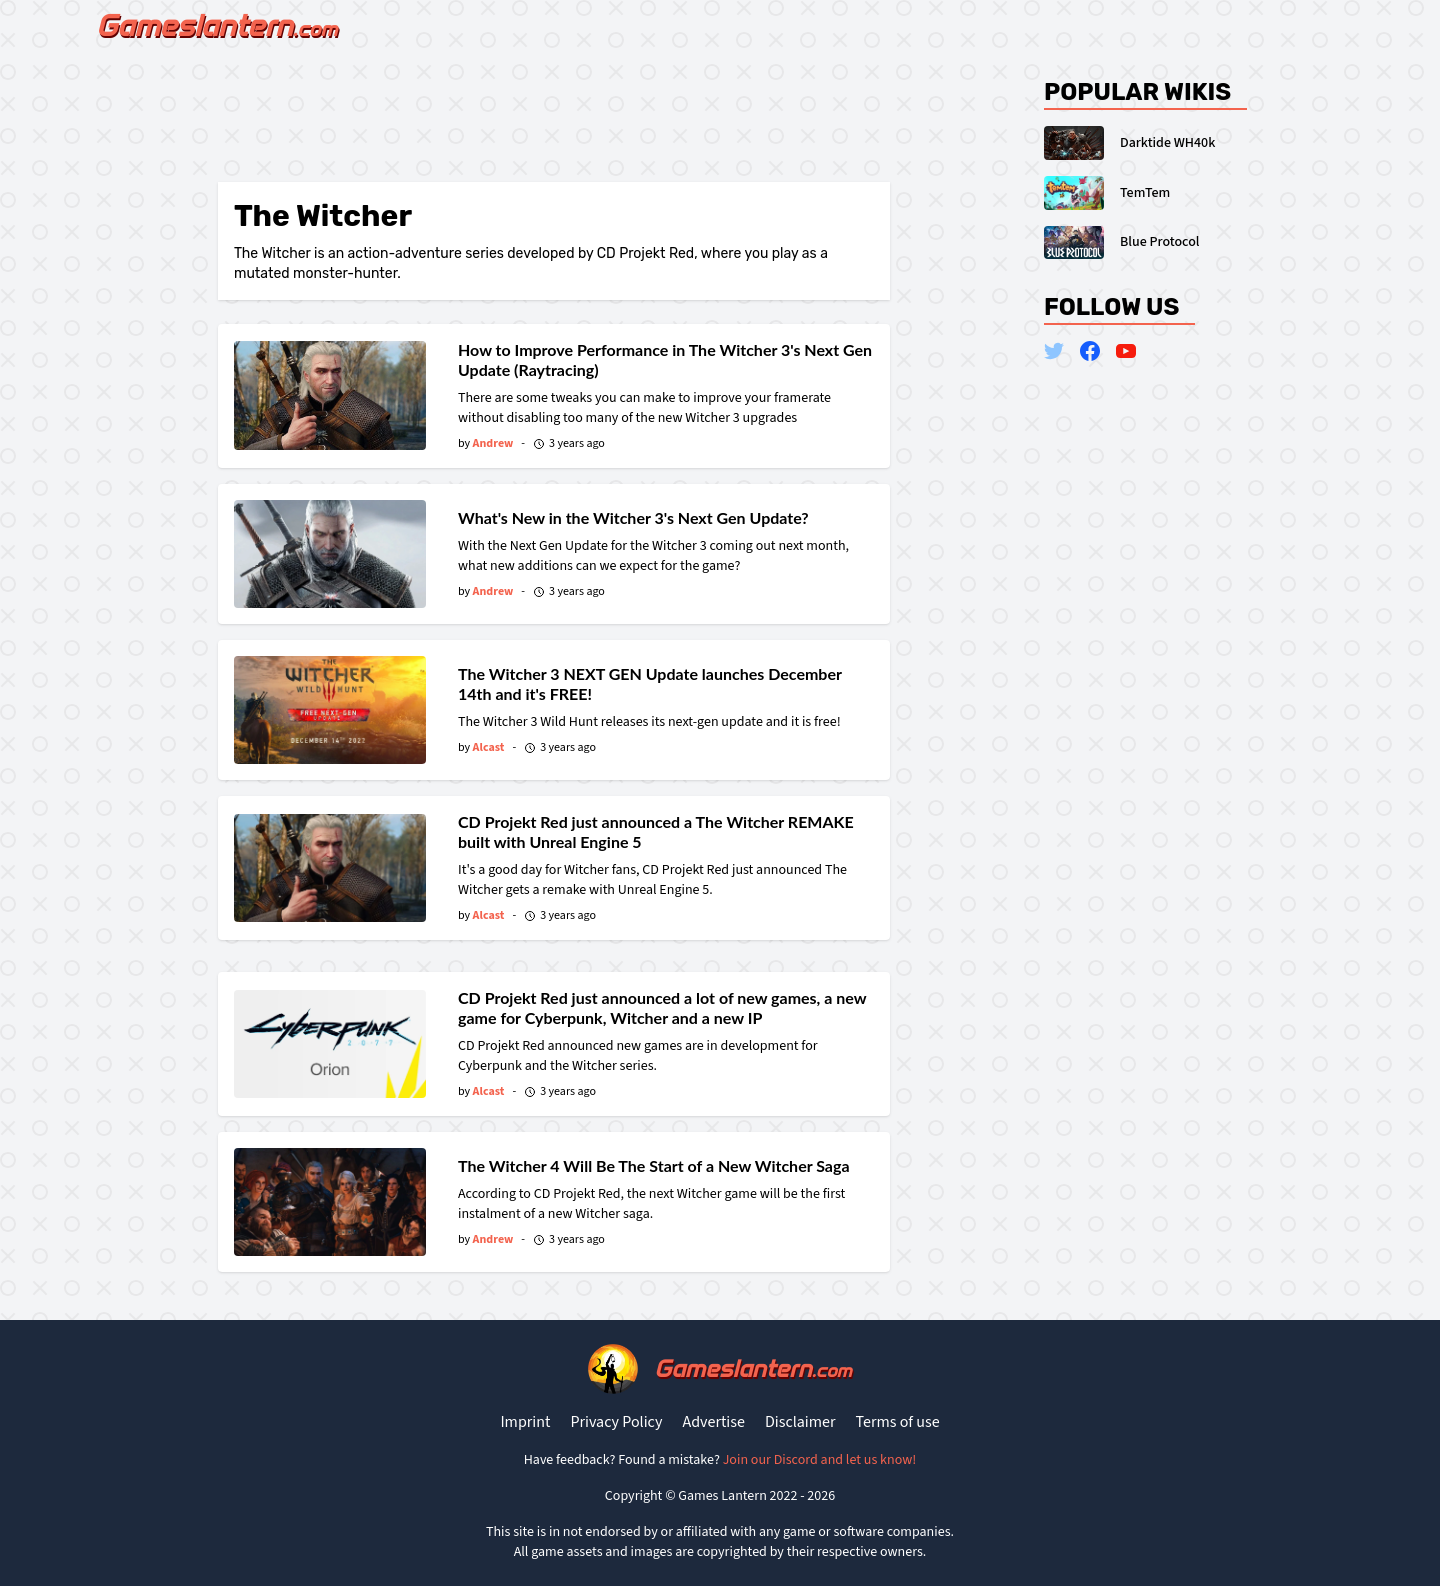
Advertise (713, 1422)
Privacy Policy (616, 1422)
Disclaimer (800, 1422)
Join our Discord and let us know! (820, 1460)
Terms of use (898, 1422)
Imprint (525, 1422)
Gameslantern (752, 1368)
